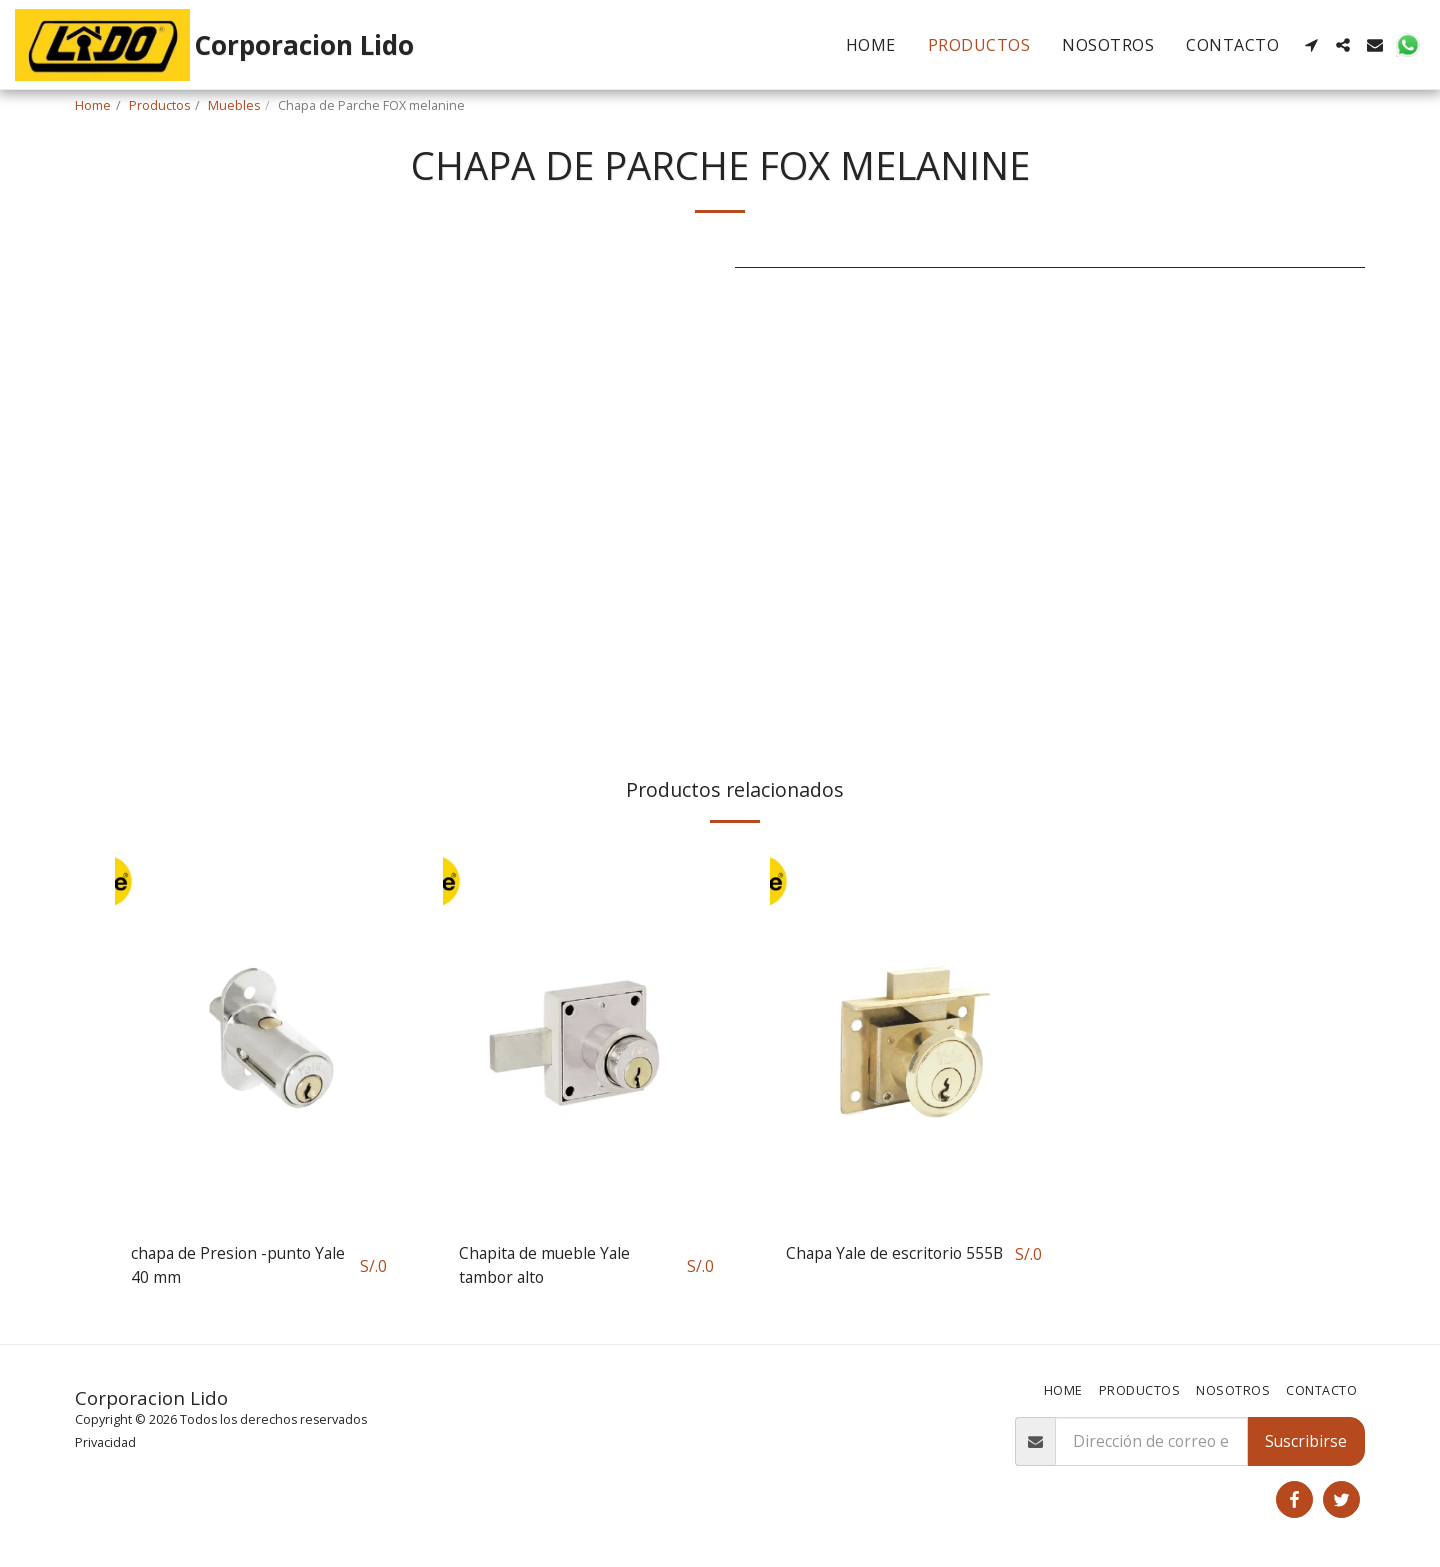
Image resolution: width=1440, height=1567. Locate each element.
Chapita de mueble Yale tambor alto (544, 1265)
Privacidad (105, 1442)
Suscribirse (1306, 1441)
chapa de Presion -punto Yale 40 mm (238, 1265)
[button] (1311, 45)
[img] (259, 1034)
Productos (159, 105)
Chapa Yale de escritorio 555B (894, 1253)
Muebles (234, 105)
